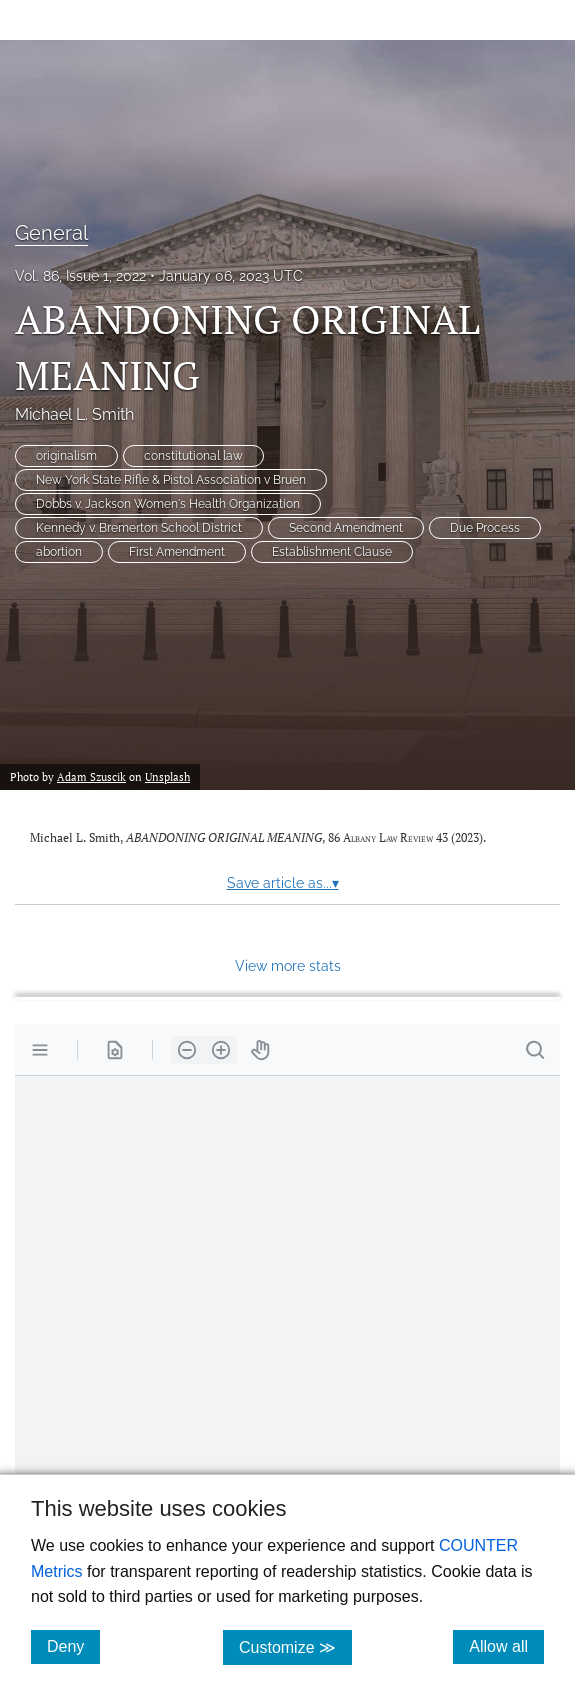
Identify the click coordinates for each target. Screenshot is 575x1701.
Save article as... (283, 883)
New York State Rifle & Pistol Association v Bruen (171, 480)
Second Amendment (346, 528)
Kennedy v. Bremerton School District (139, 528)
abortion (59, 552)
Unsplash (167, 776)
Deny (73, 1646)
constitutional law (193, 456)
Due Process (485, 528)
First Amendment (177, 552)
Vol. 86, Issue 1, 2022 (80, 276)
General (51, 233)
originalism (66, 456)
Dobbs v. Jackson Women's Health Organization (168, 504)
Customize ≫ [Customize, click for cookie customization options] (295, 1646)
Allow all (506, 1646)
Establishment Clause (332, 552)
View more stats (288, 965)
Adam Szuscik (91, 776)
